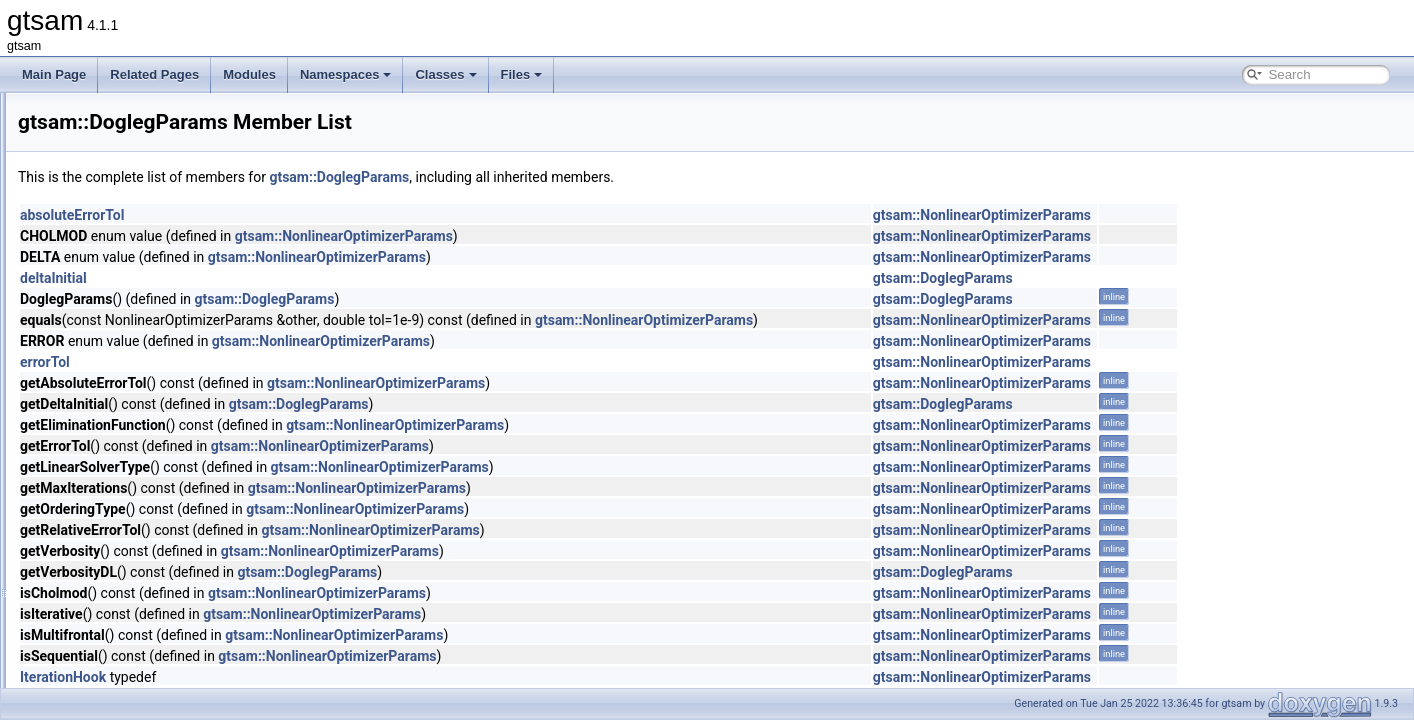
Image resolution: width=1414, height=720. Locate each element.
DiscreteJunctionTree (138, 290)
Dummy (102, 554)
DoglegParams (121, 400)
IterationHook (313, 677)
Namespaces (346, 74)
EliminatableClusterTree (146, 664)
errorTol (295, 362)
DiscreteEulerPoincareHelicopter (168, 224)
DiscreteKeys (117, 312)
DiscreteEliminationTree (145, 202)
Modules (249, 74)
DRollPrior (109, 444)
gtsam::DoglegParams (589, 177)
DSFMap (105, 510)
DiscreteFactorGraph (137, 268)
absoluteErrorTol (322, 215)
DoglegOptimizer (126, 356)
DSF (94, 466)
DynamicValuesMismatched (155, 642)
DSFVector (111, 532)
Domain (102, 422)
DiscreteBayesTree (133, 136)
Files (522, 74)
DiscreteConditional (134, 180)
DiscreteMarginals (130, 334)
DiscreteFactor (121, 246)
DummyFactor (119, 576)
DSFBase (107, 488)
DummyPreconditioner (141, 598)
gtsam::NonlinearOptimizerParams (1232, 215)
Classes (445, 74)
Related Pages (154, 74)
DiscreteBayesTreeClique (150, 158)
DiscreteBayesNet (130, 114)
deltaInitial (303, 278)
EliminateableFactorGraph (151, 686)
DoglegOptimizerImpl (138, 378)
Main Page (54, 74)
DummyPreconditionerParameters (172, 620)
